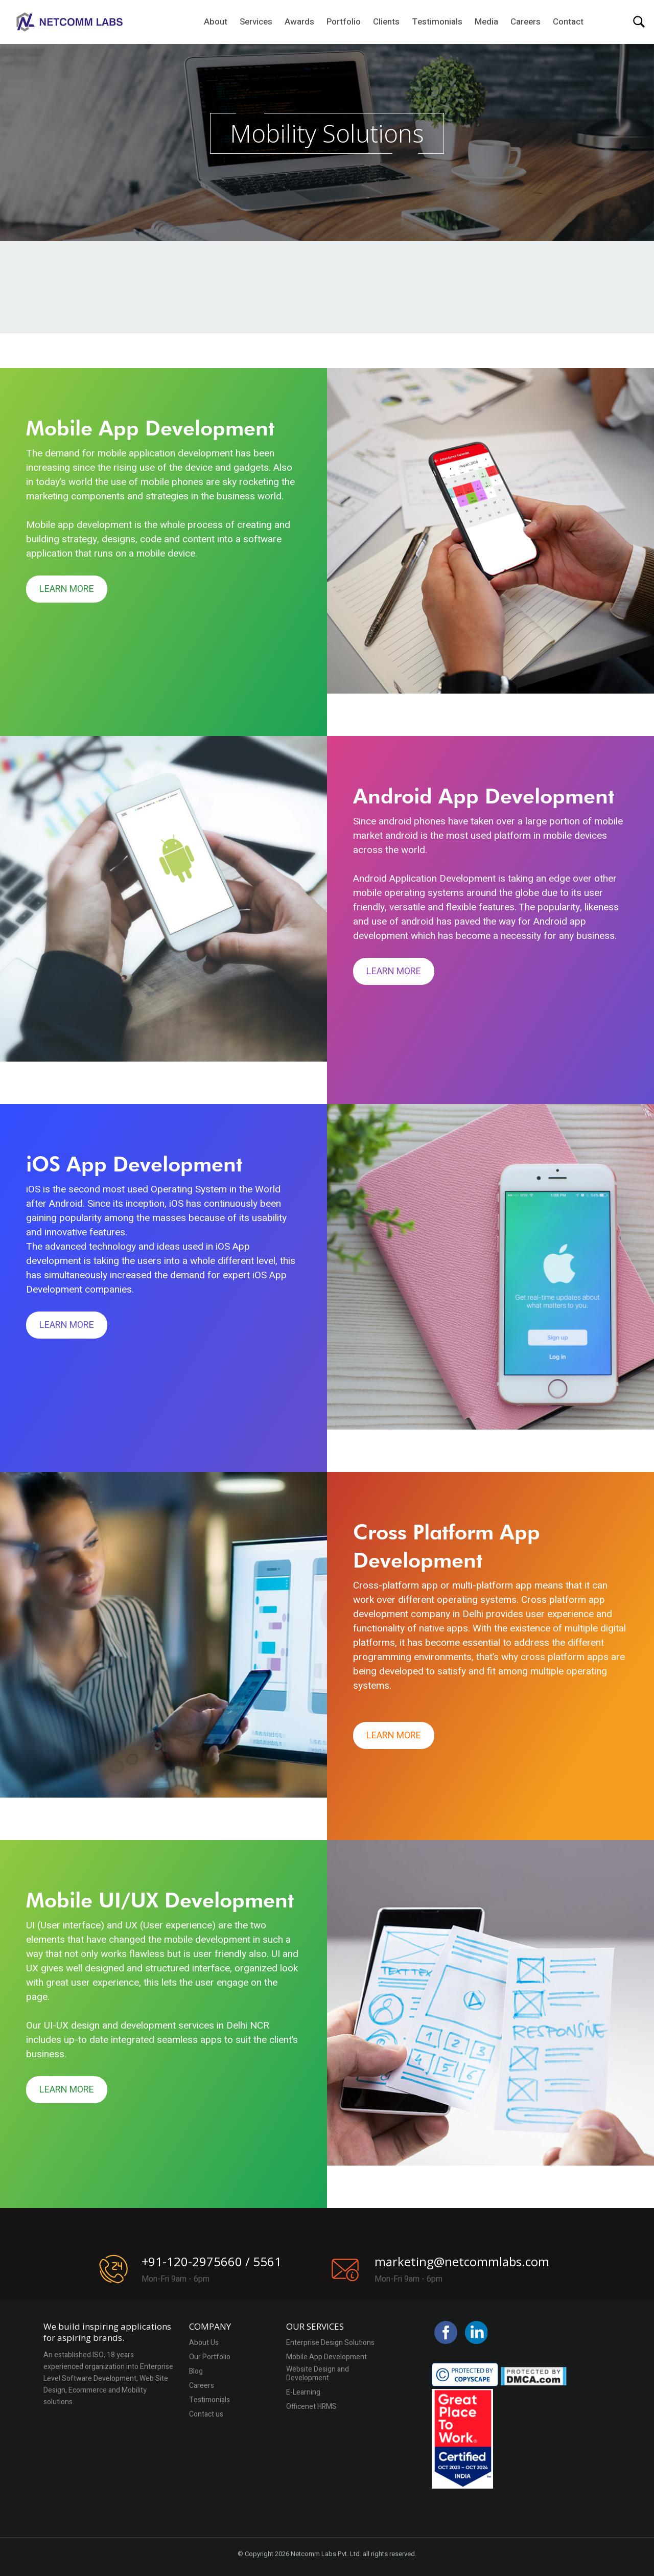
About (215, 21)
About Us (204, 2343)
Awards (299, 21)
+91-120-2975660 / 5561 (212, 2261)
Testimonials (437, 21)
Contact (568, 21)
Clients (386, 21)
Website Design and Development (317, 2374)
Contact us (206, 2415)
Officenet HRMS (311, 2407)
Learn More (66, 589)
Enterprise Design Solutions (330, 2343)
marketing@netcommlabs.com (462, 2261)
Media (486, 21)
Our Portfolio (209, 2357)
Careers (525, 21)
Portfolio (343, 21)
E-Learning (303, 2393)
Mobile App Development (326, 2357)
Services (256, 21)
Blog (196, 2372)
